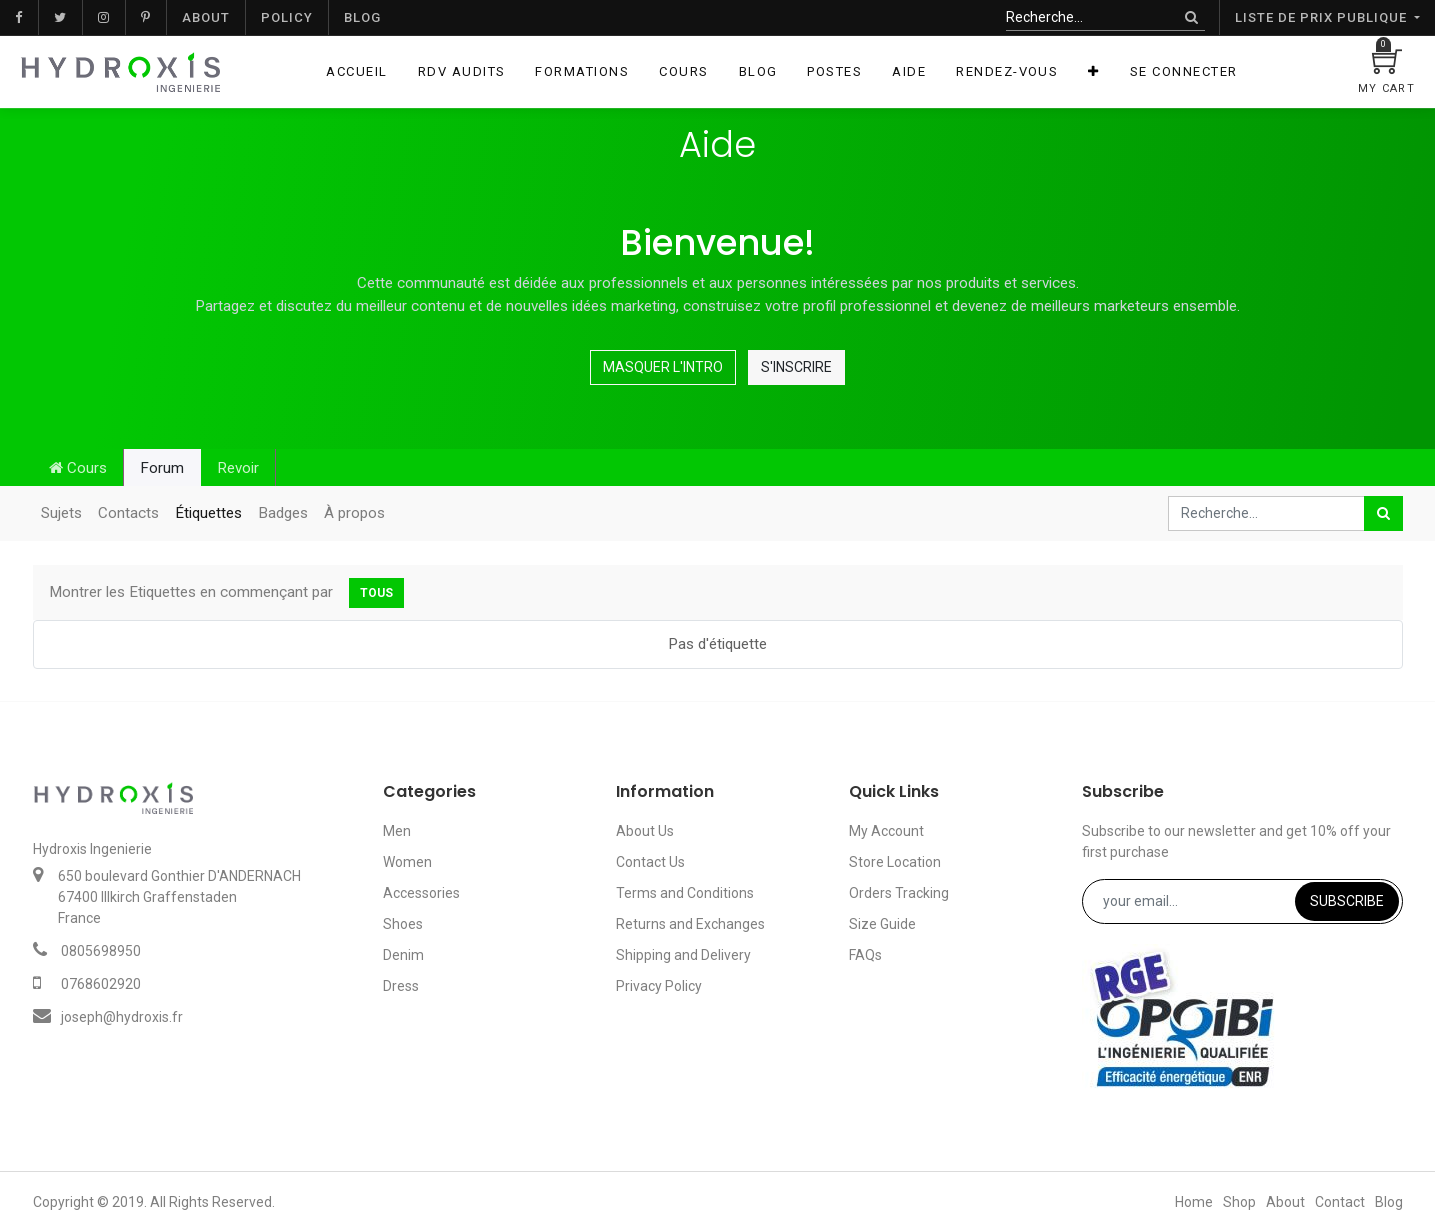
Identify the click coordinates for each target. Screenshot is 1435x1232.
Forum (162, 468)
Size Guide (882, 924)
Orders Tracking (899, 893)
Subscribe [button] (1347, 901)
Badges (283, 513)
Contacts (128, 513)
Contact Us (650, 862)
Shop (1239, 1202)
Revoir (238, 468)
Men (397, 831)
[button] (1093, 72)
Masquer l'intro (663, 367)
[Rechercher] (1191, 17)
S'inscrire (796, 367)
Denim (403, 955)
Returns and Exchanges (690, 924)
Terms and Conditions (685, 893)
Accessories (421, 893)
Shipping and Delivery (683, 955)
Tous (376, 593)
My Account (886, 831)
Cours (78, 468)
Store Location (895, 862)
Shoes (403, 924)
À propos (354, 513)
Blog (362, 17)
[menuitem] (356, 72)
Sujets (61, 513)
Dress (401, 986)
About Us (645, 831)
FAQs (865, 955)
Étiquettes (208, 513)
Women (407, 862)
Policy (287, 17)
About (206, 17)
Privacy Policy (659, 986)
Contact (1340, 1202)
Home (1194, 1202)
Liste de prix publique (1323, 17)
